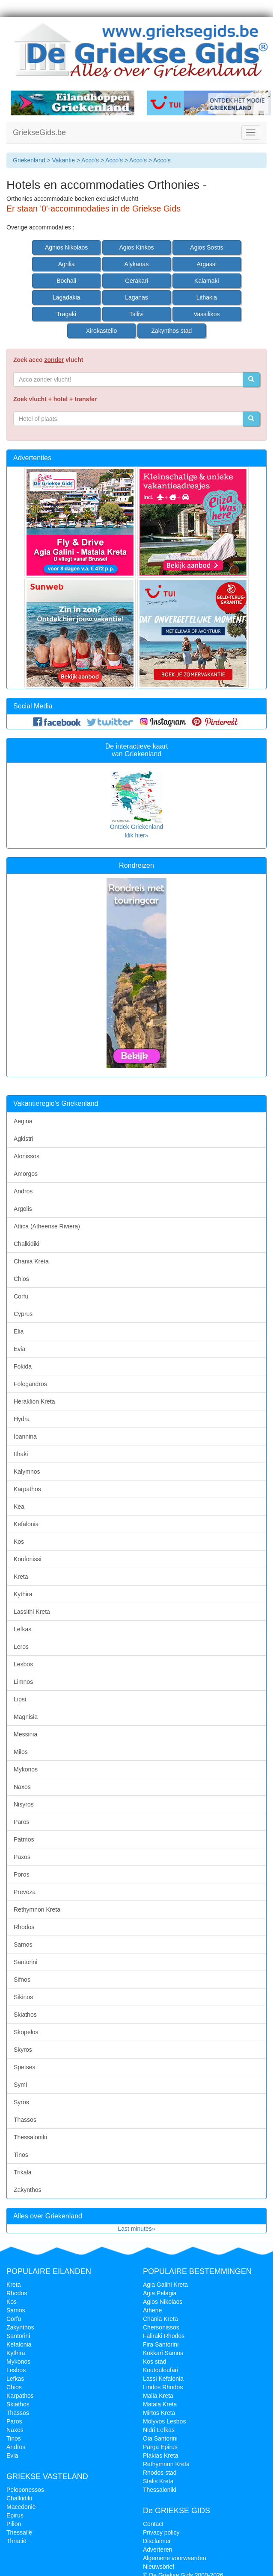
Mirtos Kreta (159, 2412)
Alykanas (137, 264)
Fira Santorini (160, 2344)
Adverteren (157, 2549)
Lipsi (20, 1699)
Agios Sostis (206, 247)
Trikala (23, 2172)
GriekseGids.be (39, 132)
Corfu (21, 1296)
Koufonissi (28, 1559)
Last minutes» (136, 2228)
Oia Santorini (160, 2438)
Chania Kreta (31, 1261)
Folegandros (30, 1384)
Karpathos (27, 1489)
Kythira (23, 1594)
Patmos (24, 1839)
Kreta (21, 1576)
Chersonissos (161, 2327)
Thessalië (19, 2532)
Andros (23, 1191)
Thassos (25, 2119)
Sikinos (23, 1997)
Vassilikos (206, 314)
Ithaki (21, 1454)
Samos (23, 1944)
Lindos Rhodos (163, 2387)
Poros (22, 1874)
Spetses (25, 2067)
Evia (19, 1348)
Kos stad (154, 2361)
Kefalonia (26, 1524)
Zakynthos (28, 2189)
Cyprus (23, 1313)
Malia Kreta (158, 2395)
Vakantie (63, 160)
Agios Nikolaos (163, 2301)
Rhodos (24, 1927)
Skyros (23, 2049)
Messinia (25, 1734)
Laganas (136, 297)
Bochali (66, 280)
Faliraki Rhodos (163, 2335)
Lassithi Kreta (32, 1611)
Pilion (13, 2523)
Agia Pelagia (160, 2293)
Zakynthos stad (171, 330)
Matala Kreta (160, 2404)
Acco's (90, 160)
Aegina (23, 1121)
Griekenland (29, 160)
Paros (22, 1821)
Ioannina (25, 1436)
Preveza (25, 1892)
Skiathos (25, 2014)
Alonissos (26, 1156)
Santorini (25, 1962)
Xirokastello (101, 330)
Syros (21, 2102)
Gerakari (136, 280)
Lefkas (22, 1629)
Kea (19, 1506)
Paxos (22, 1856)
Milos (21, 1751)
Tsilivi (136, 314)
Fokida (23, 1366)
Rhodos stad (160, 2472)
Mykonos (26, 1769)
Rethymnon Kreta (37, 1909)
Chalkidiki (26, 1243)
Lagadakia (66, 297)
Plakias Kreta (160, 2455)
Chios (21, 1278)
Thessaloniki (30, 2137)
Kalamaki (206, 280)
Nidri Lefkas (159, 2429)
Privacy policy (161, 2532)
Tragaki (66, 314)
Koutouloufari (160, 2370)
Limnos (23, 1681)
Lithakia (206, 297)
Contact (153, 2523)
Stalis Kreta (158, 2481)
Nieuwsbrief (158, 2566)
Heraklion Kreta (34, 1401)
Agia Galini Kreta (165, 2284)
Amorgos (26, 1173)
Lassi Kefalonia (163, 2378)
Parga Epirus (160, 2447)
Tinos (21, 2154)
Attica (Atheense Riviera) (47, 1226)
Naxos (22, 1786)
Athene (152, 2310)
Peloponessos (25, 2489)
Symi (20, 2084)
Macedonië (21, 2506)
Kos (19, 1541)
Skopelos (26, 2032)
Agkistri (23, 1138)
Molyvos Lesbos (164, 2421)
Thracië (16, 2541)
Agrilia (66, 264)
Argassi (207, 264)
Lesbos (23, 1664)
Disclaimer (157, 2541)
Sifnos (22, 1979)
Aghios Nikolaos (66, 247)
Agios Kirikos (136, 247)
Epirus (15, 2515)
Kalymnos (27, 1471)
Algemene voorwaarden (174, 2558)
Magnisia (26, 1716)
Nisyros (24, 1804)
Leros (21, 1646)
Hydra (22, 1419)
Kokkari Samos (163, 2353)
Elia (19, 1331)
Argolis (23, 1208)
